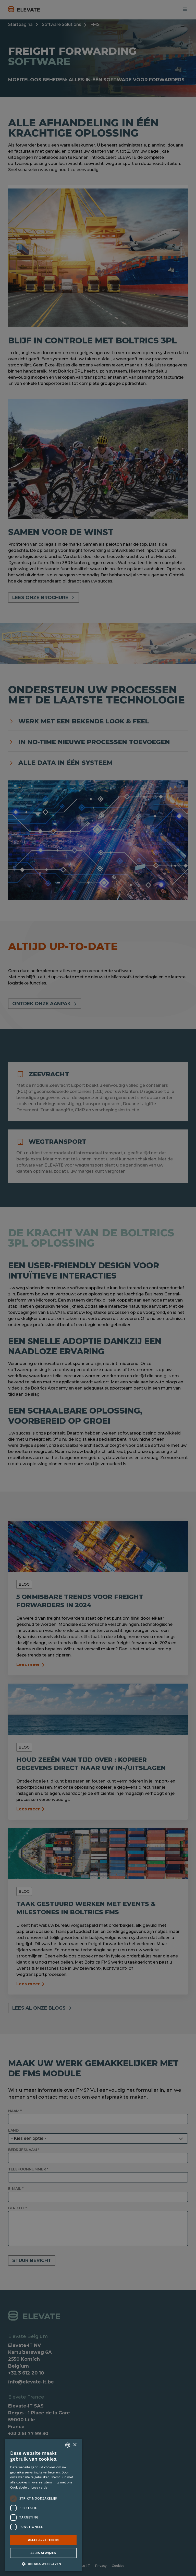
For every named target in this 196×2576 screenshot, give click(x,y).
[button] (43, 2563)
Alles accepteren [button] (43, 2540)
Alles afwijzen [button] (43, 2553)
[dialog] (98, 1288)
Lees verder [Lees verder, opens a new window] (40, 2487)
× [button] (75, 2445)
